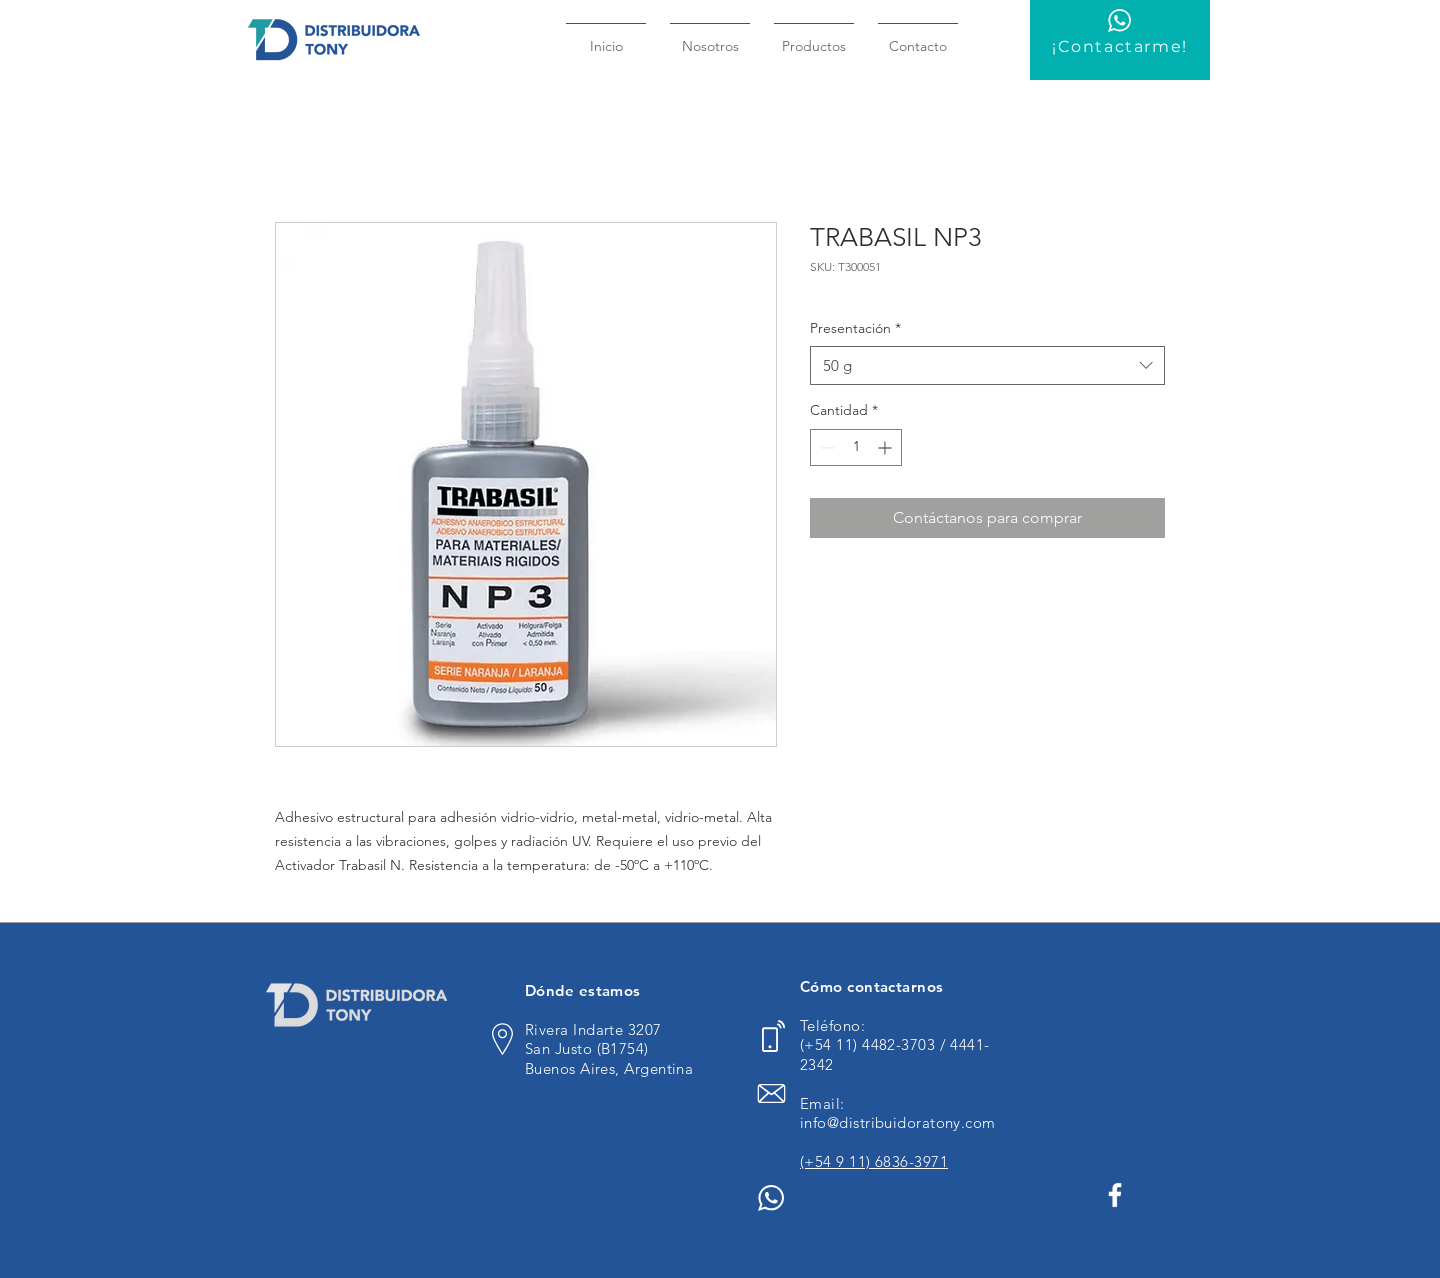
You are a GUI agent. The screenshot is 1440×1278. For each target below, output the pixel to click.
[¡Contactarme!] (1120, 40)
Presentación (855, 328)
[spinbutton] (856, 447)
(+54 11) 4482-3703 (870, 1044)
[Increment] (886, 447)
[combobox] (987, 365)
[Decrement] (825, 447)
